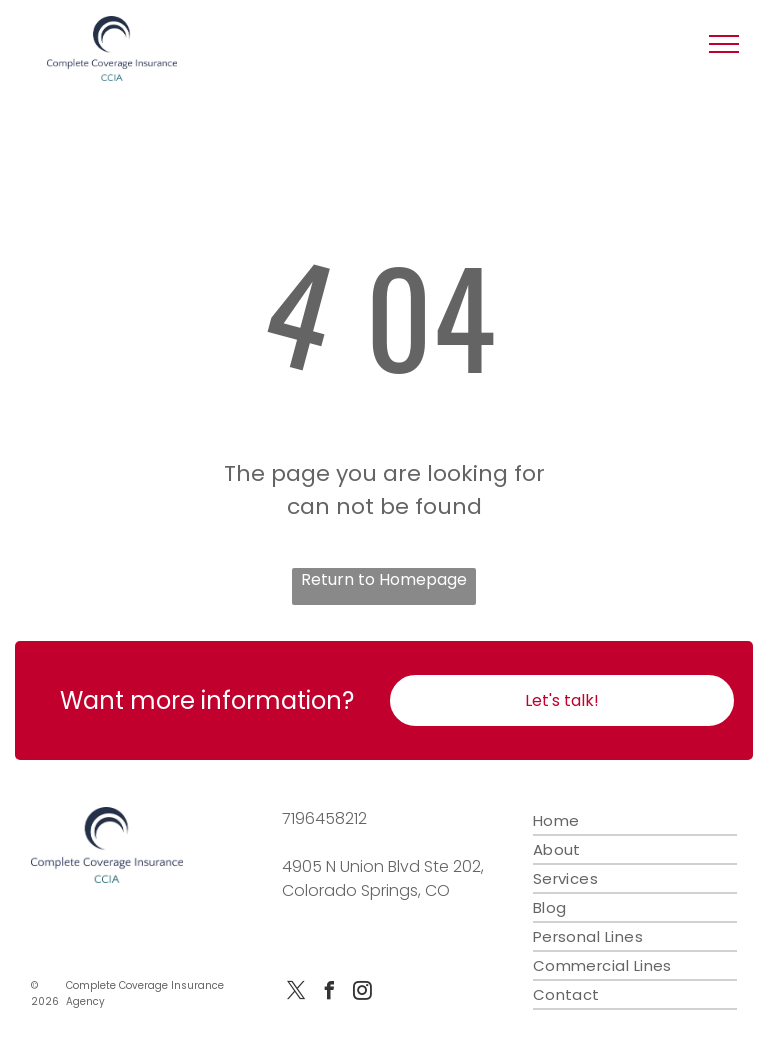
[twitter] (296, 993)
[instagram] (362, 993)
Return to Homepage (384, 579)
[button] (724, 44)
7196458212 (324, 818)
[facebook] (329, 993)
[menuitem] (635, 821)
